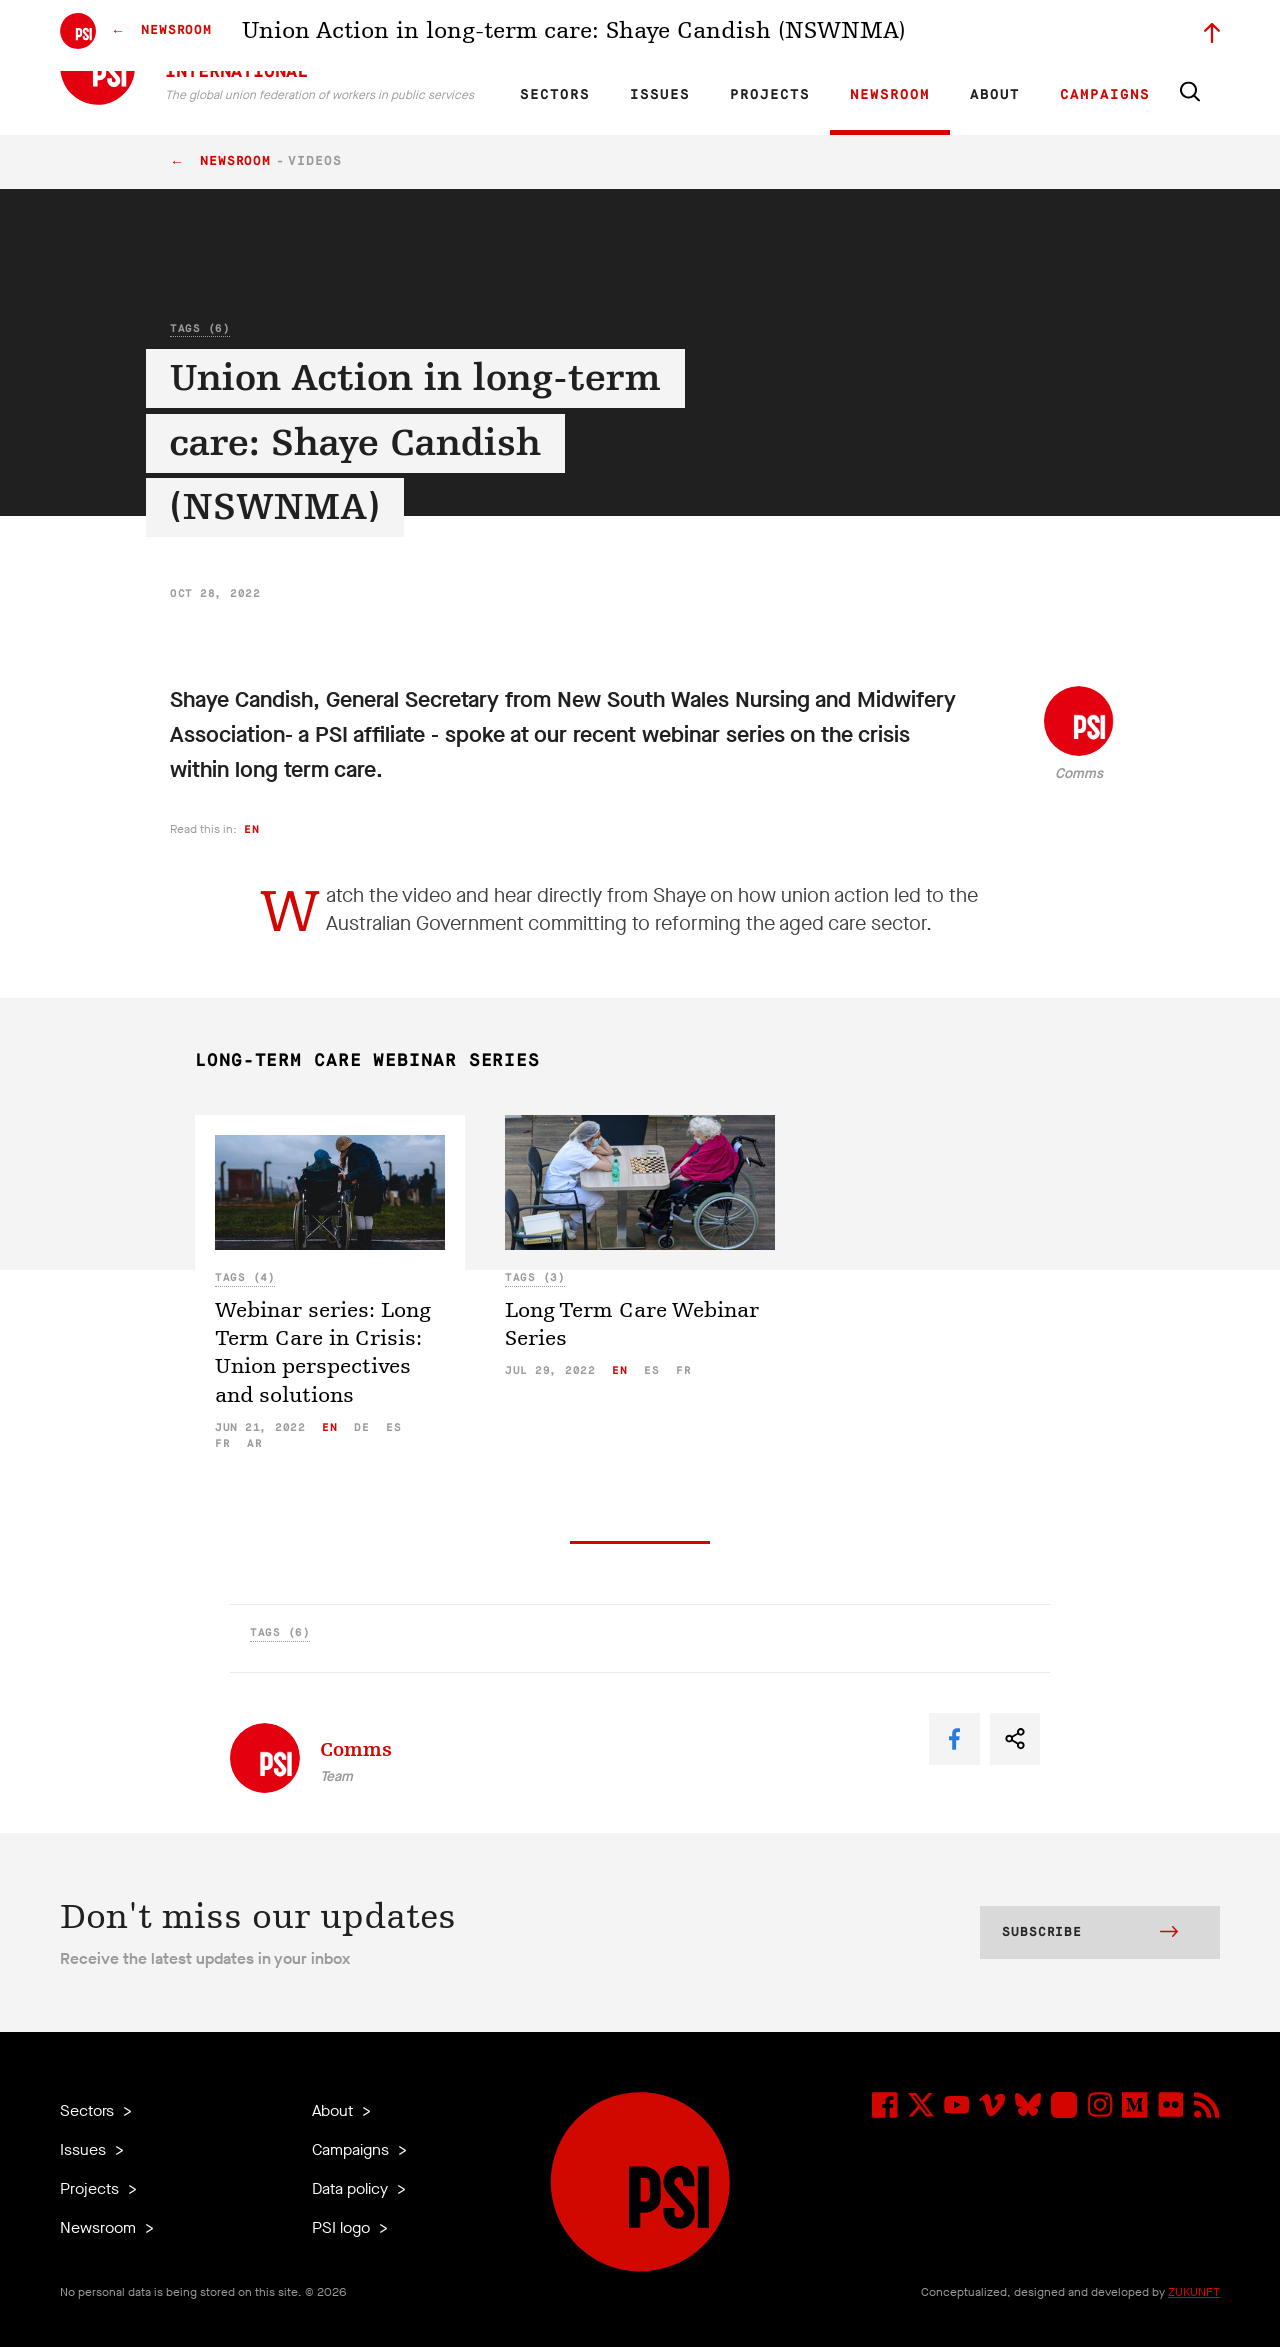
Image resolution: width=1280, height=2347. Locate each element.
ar (254, 1443)
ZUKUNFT (1194, 2292)
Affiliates (763, 36)
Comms (1079, 773)
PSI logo (343, 2227)
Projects (770, 95)
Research (694, 36)
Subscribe (1090, 1934)
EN (543, 36)
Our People (837, 36)
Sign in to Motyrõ (1108, 36)
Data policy (352, 2188)
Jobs (900, 36)
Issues (660, 95)
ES (612, 36)
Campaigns (1105, 95)
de (361, 1427)
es (393, 1427)
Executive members (987, 36)
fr (222, 1443)
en (251, 829)
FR (578, 36)
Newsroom (890, 95)
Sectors (555, 95)
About (995, 95)
